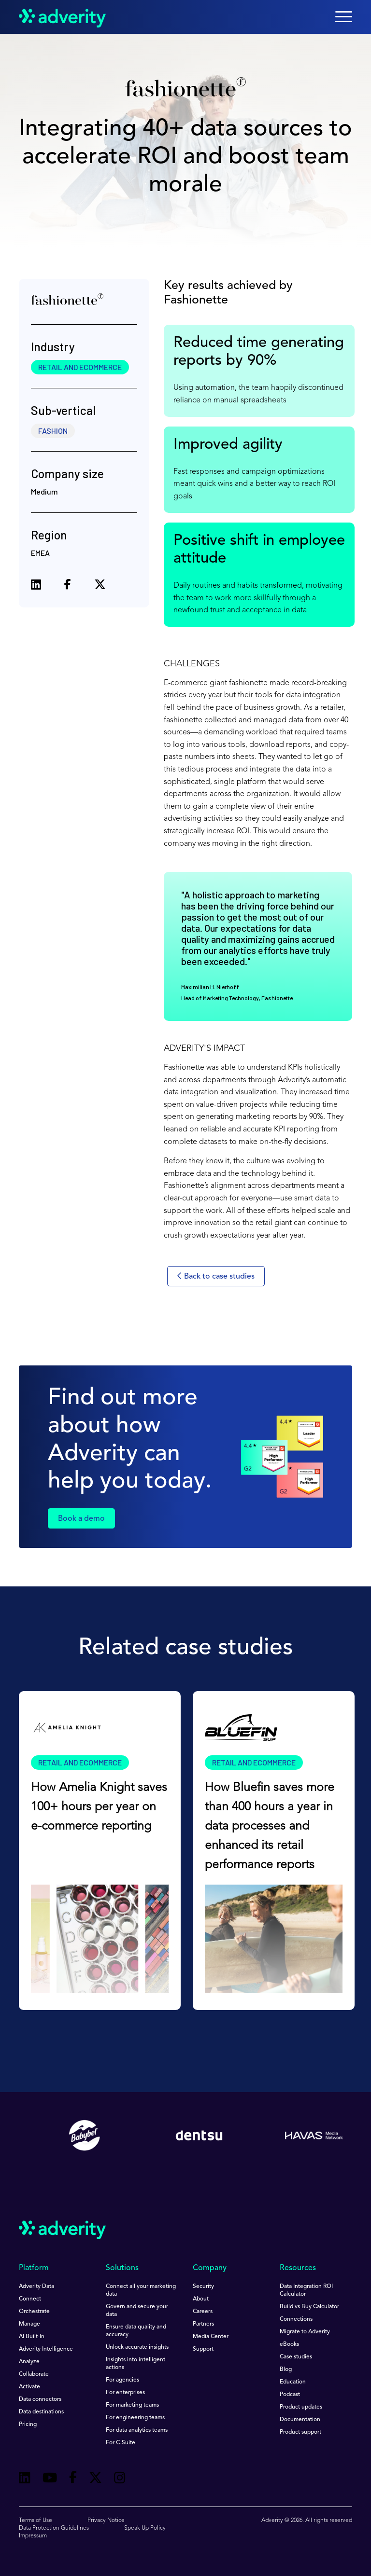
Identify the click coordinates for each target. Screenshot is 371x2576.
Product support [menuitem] (300, 2432)
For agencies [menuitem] (122, 2380)
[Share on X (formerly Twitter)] (100, 586)
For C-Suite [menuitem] (120, 2443)
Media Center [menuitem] (210, 2337)
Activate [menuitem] (29, 2387)
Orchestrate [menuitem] (34, 2311)
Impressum (33, 2536)
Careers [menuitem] (203, 2311)
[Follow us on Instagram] (120, 2479)
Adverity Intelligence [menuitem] (46, 2349)
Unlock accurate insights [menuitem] (137, 2347)
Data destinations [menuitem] (41, 2412)
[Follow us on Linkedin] (24, 2479)
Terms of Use (35, 2520)
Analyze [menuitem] (29, 2362)
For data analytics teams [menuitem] (137, 2430)
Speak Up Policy (145, 2528)
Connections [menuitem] (296, 2319)
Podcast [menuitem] (290, 2394)
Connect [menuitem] (30, 2299)
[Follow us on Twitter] (95, 2479)
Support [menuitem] (203, 2349)
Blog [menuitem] (286, 2369)
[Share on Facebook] (67, 586)
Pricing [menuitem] (28, 2424)
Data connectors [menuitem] (40, 2399)
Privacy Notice (106, 2520)
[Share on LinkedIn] (36, 586)
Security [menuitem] (203, 2286)
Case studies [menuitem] (296, 2357)
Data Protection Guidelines (54, 2528)
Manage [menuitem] (29, 2324)
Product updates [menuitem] (301, 2407)
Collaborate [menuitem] (34, 2374)
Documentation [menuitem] (300, 2420)
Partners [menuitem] (203, 2324)
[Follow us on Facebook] (73, 2479)
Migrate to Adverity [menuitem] (305, 2332)
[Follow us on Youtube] (50, 2479)
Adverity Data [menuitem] (36, 2286)
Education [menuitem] (293, 2382)
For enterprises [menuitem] (125, 2393)
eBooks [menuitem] (289, 2344)
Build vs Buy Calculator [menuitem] (309, 2307)
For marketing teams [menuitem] (132, 2405)
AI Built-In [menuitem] (31, 2337)
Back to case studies (216, 1276)
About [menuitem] (201, 2299)
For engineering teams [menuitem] (135, 2418)
